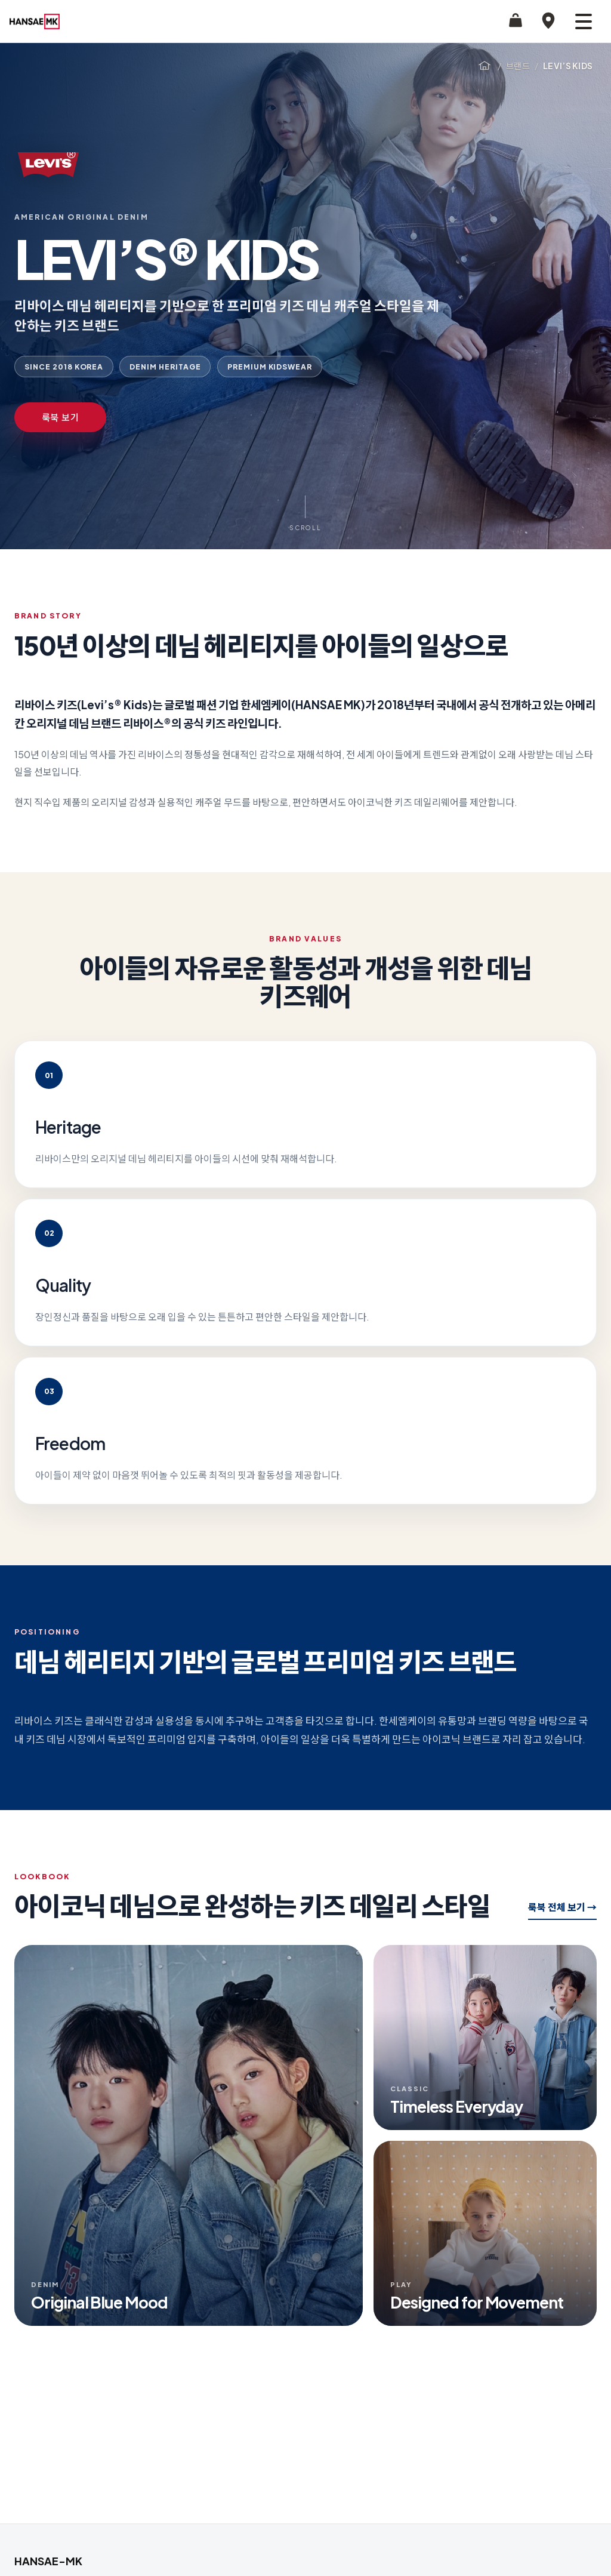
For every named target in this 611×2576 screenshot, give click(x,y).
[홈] (484, 66)
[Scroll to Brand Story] (305, 514)
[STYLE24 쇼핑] (515, 21)
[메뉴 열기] (583, 21)
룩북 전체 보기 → (562, 1907)
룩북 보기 (60, 417)
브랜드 (518, 65)
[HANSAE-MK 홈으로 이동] (35, 21)
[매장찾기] (548, 21)
